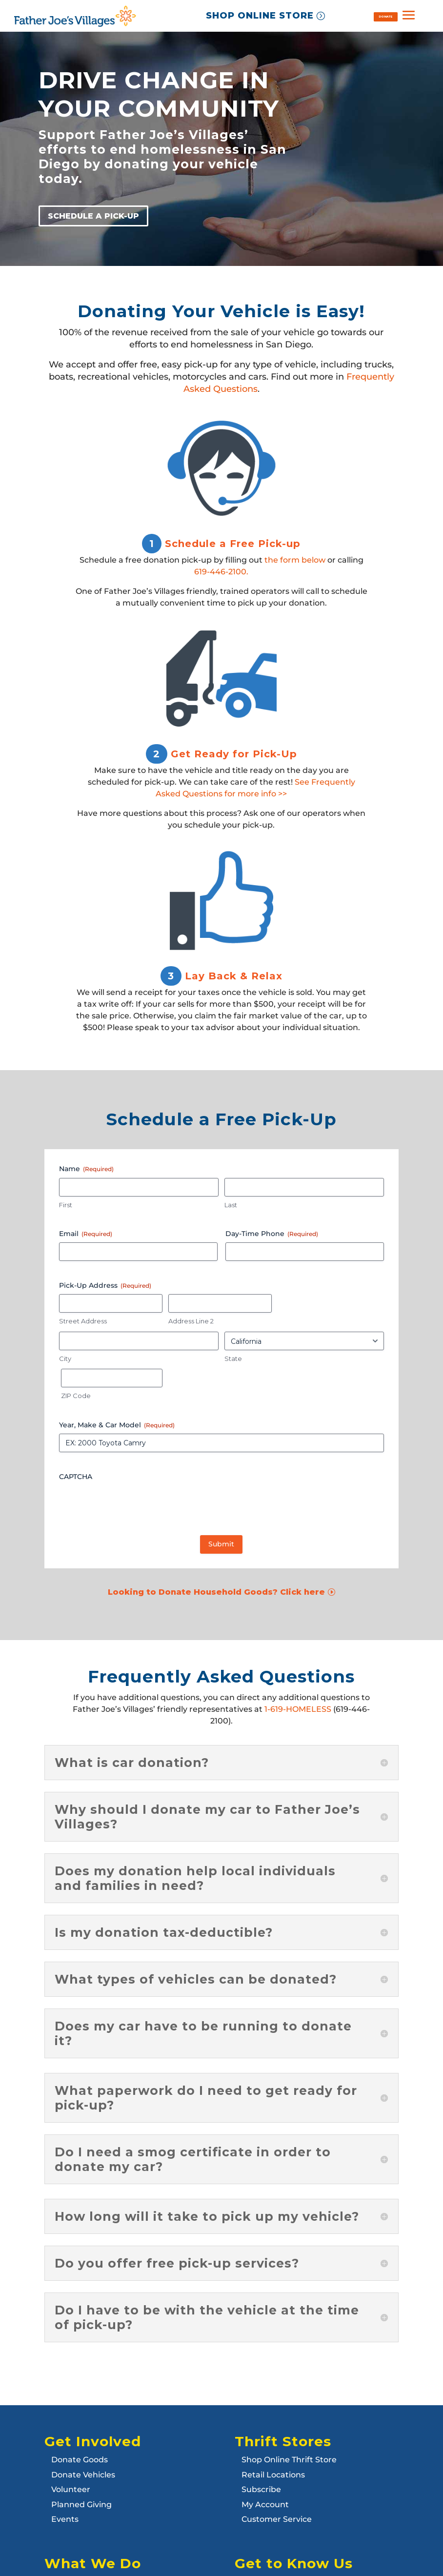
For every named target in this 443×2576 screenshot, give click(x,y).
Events (65, 2519)
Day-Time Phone (271, 1233)
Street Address (83, 1321)
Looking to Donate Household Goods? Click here (216, 1592)
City (65, 1358)
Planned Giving (81, 2504)
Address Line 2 (191, 1321)
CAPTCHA (75, 1476)
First (65, 1205)
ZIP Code (76, 1396)
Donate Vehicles (83, 2474)
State (233, 1358)
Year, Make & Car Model (117, 1424)
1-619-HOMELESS (297, 1709)
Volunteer (70, 2489)
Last (230, 1205)
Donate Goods (79, 2459)
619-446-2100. (221, 571)
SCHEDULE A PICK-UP (93, 216)
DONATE (385, 16)
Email (85, 1233)
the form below (294, 560)
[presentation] (133, 1504)
